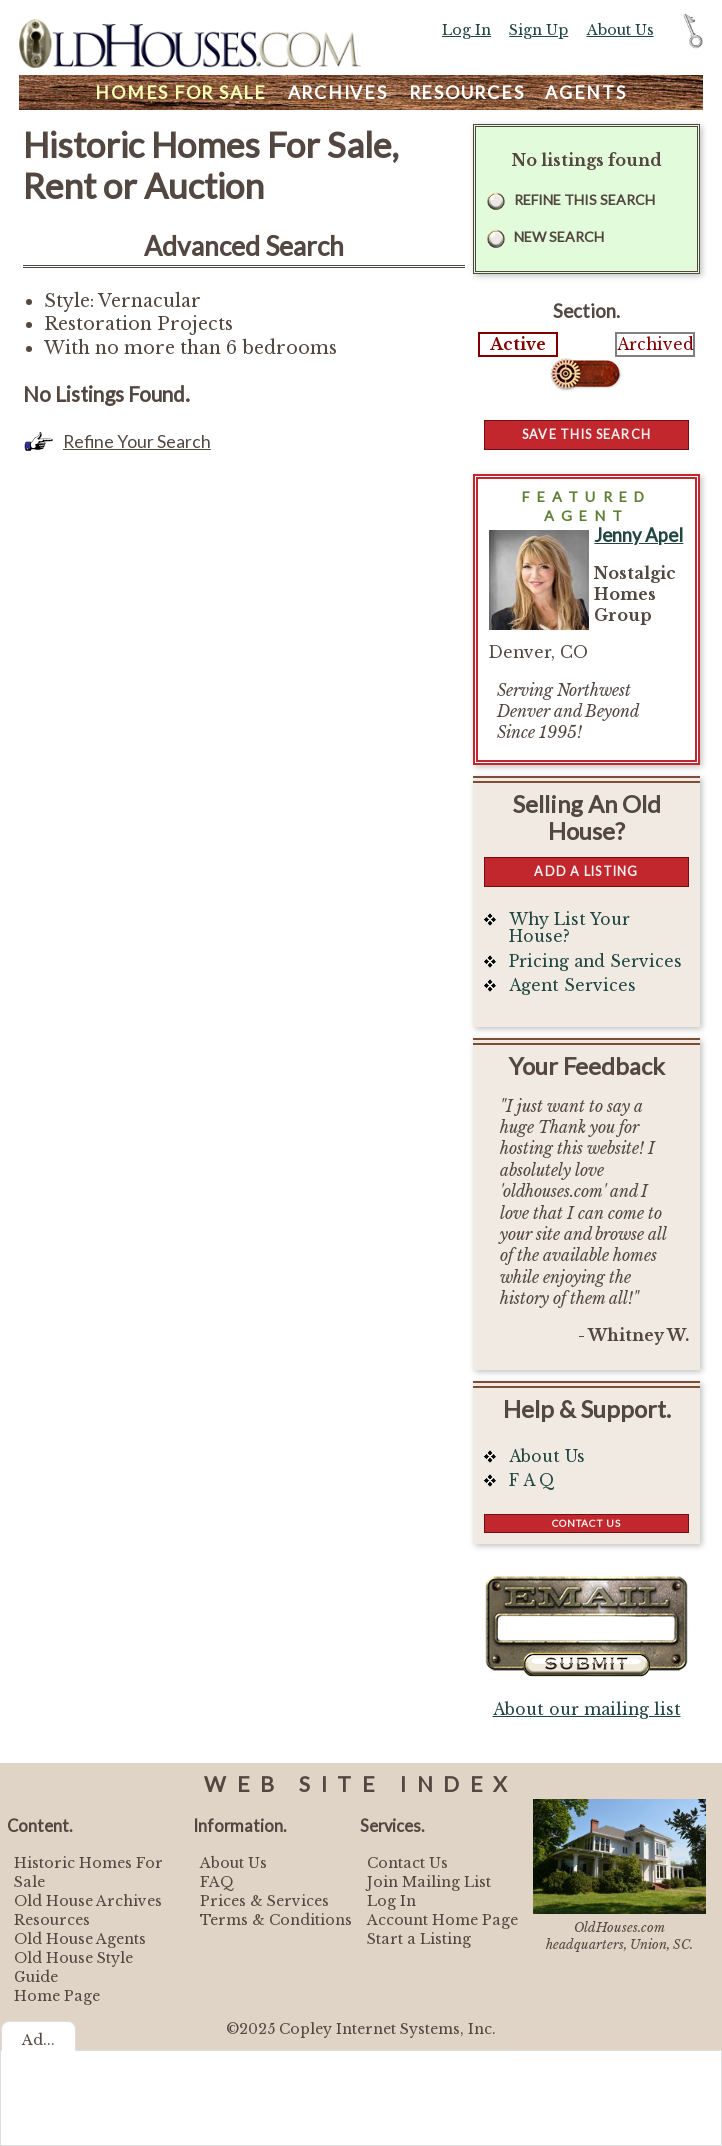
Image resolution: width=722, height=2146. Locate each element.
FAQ (217, 1882)
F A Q (532, 1480)
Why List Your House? (569, 928)
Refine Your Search (137, 441)
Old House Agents (80, 1939)
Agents (586, 92)
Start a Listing (419, 1939)
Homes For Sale (181, 92)
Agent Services (572, 985)
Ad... (38, 2040)
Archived (655, 344)
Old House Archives (88, 1901)
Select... (586, 374)
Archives (338, 92)
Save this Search (586, 434)
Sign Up (538, 30)
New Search (559, 236)
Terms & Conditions (276, 1920)
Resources (467, 92)
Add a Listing (586, 871)
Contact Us (586, 1523)
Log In (466, 30)
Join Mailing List (429, 1882)
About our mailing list (587, 1709)
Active (518, 344)
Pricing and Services (595, 961)
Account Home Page (442, 1920)
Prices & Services (264, 1901)
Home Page (57, 1996)
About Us (620, 30)
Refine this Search (584, 199)
